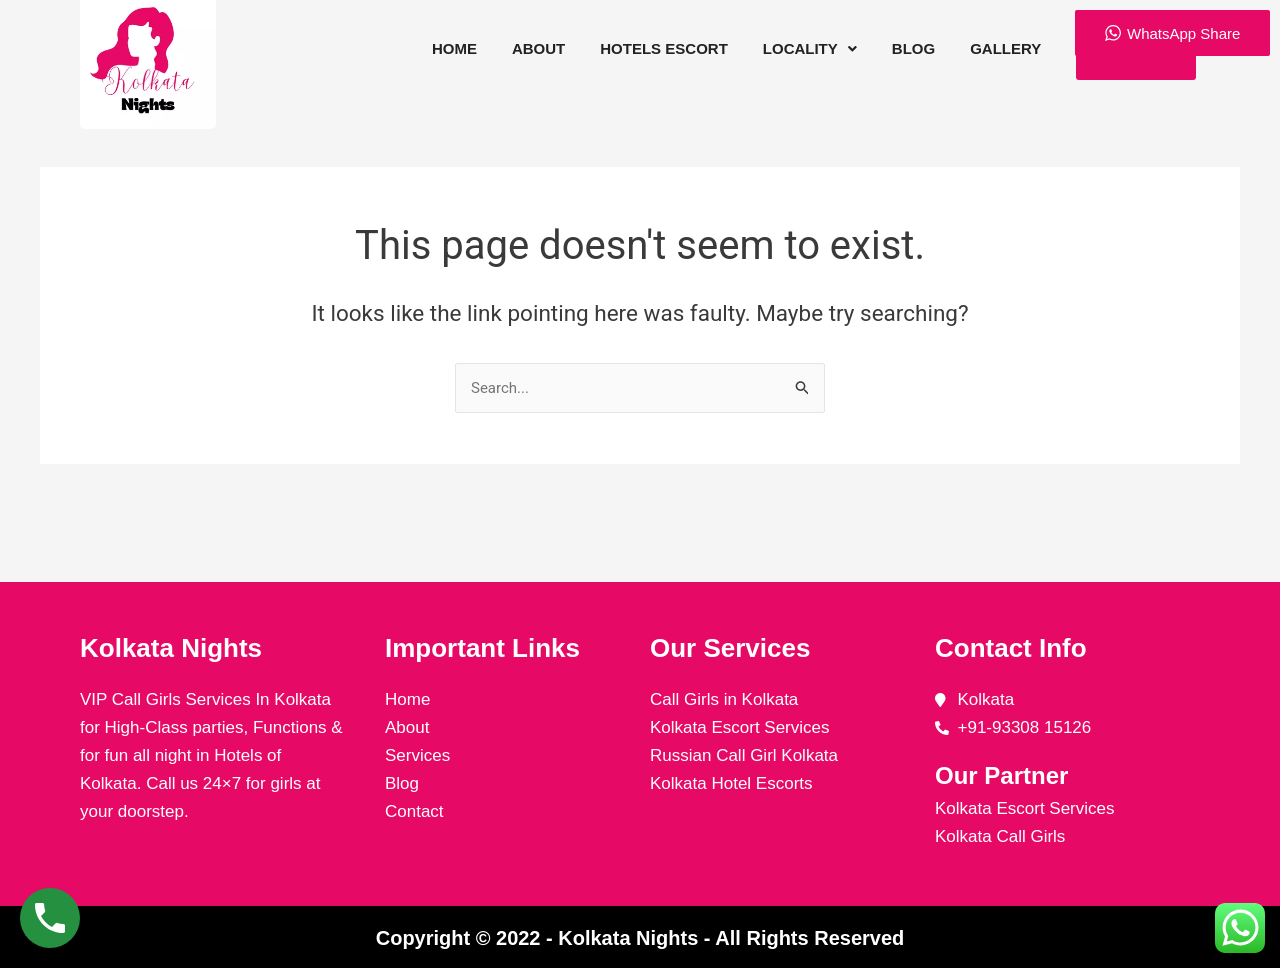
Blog (912, 48)
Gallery (1005, 48)
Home (454, 48)
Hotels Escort (664, 48)
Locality (809, 48)
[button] (809, 49)
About (538, 48)
